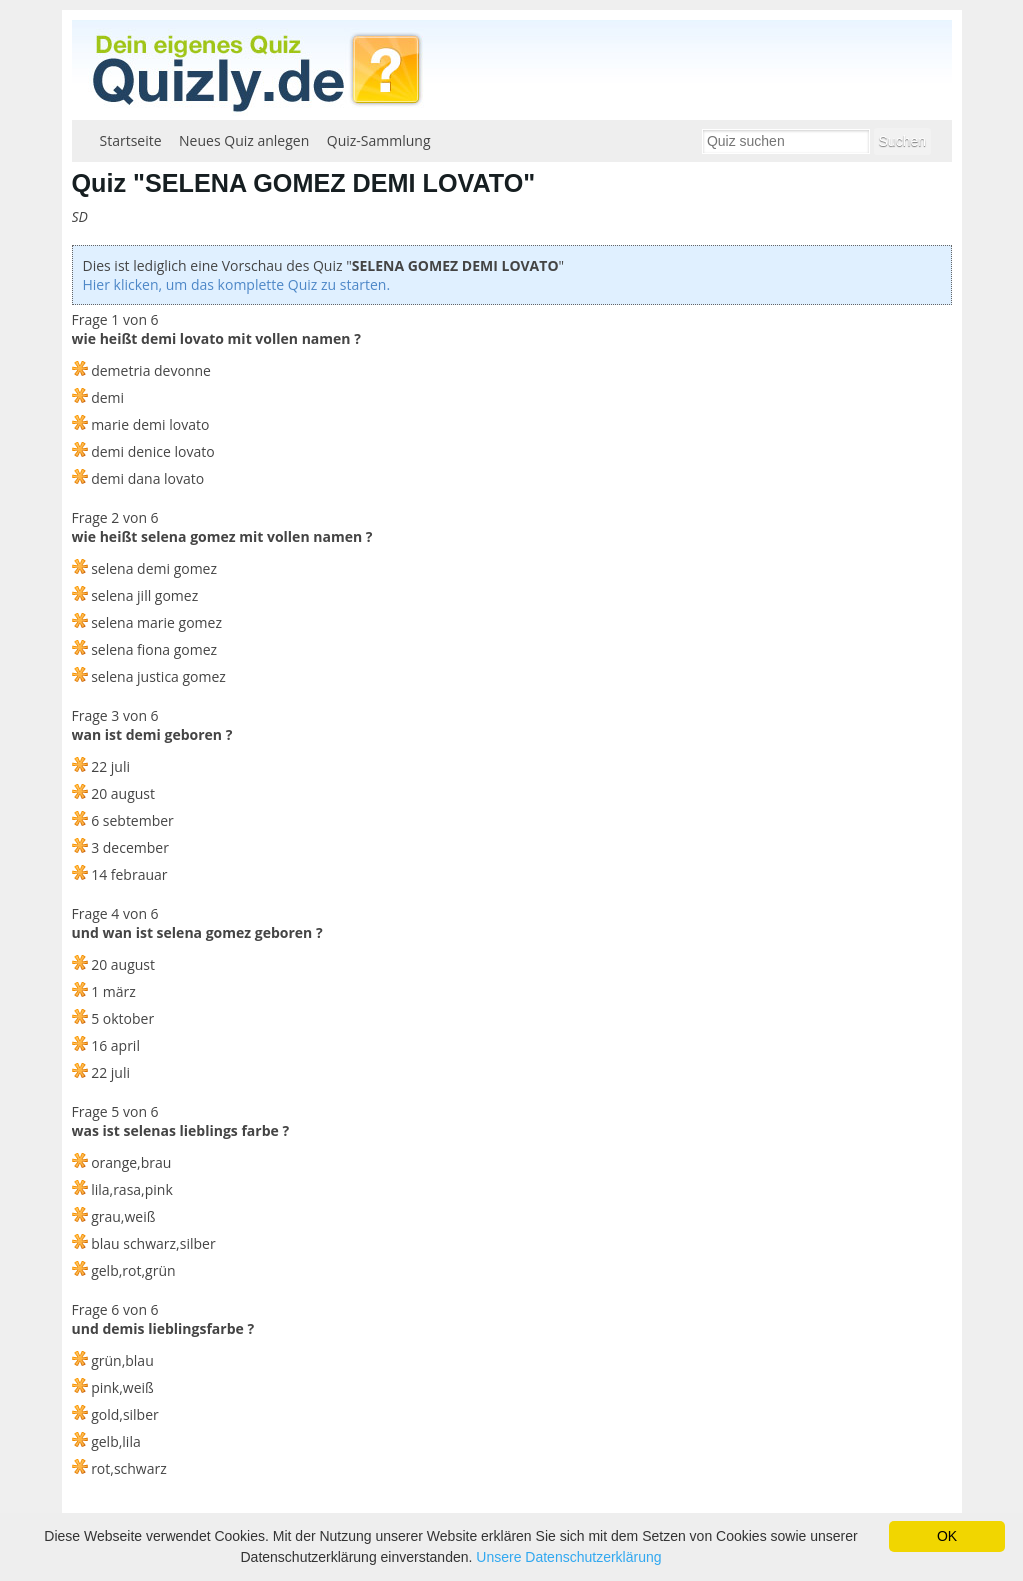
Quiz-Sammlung (379, 140)
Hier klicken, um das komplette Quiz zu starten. (237, 284)
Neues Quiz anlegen (244, 140)
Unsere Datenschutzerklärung (568, 1557)
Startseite (131, 140)
